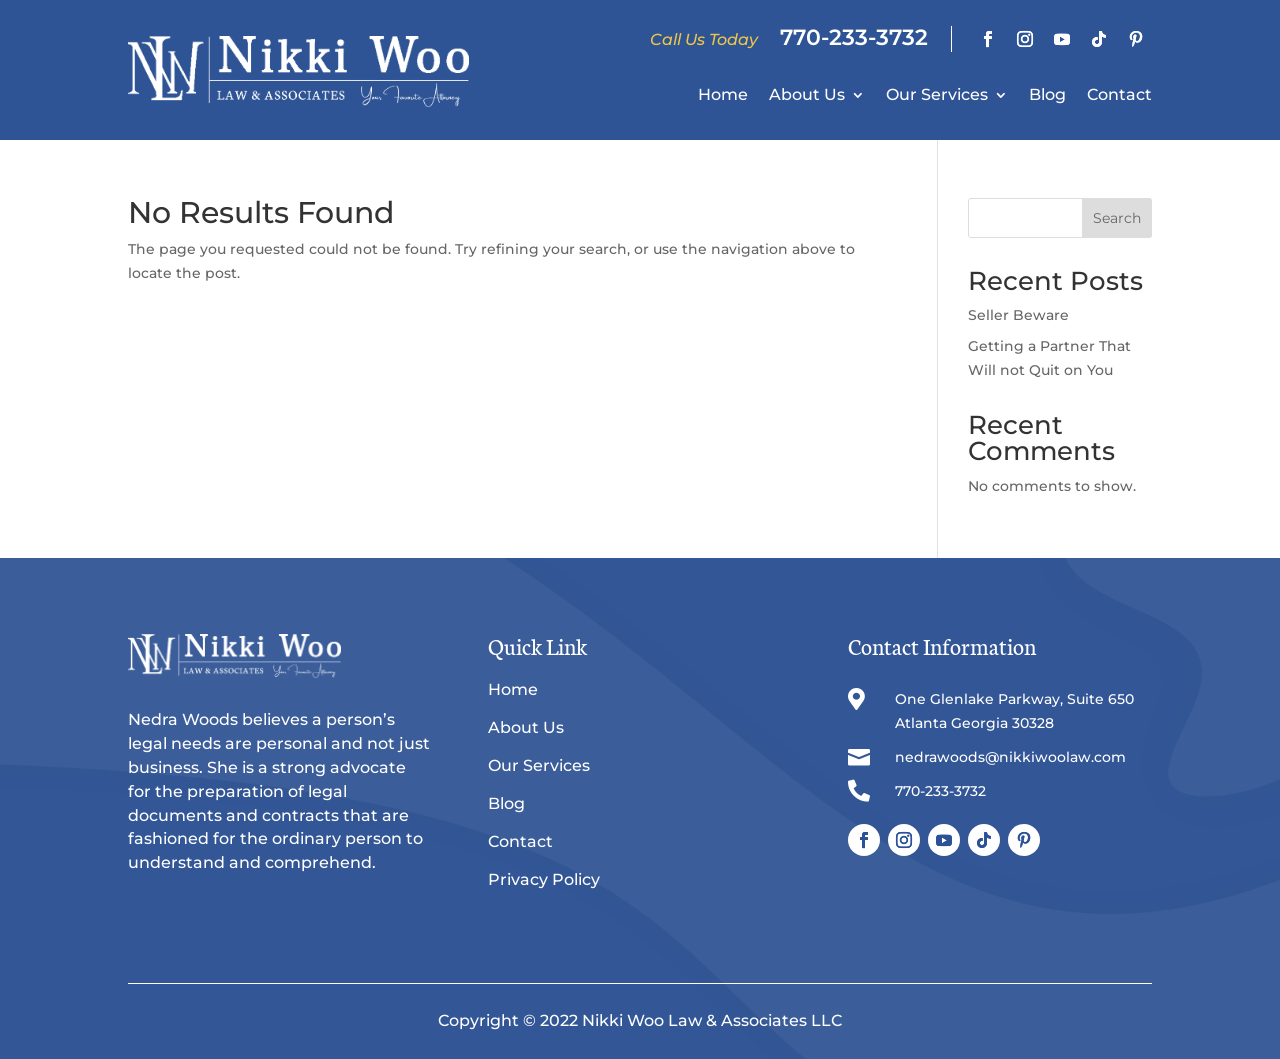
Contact (1119, 96)
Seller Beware (1018, 315)
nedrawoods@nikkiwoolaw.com (1010, 757)
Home (723, 96)
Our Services (937, 96)
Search (1117, 218)
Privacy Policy (544, 879)
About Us (807, 96)
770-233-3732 (854, 37)
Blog (1047, 96)
